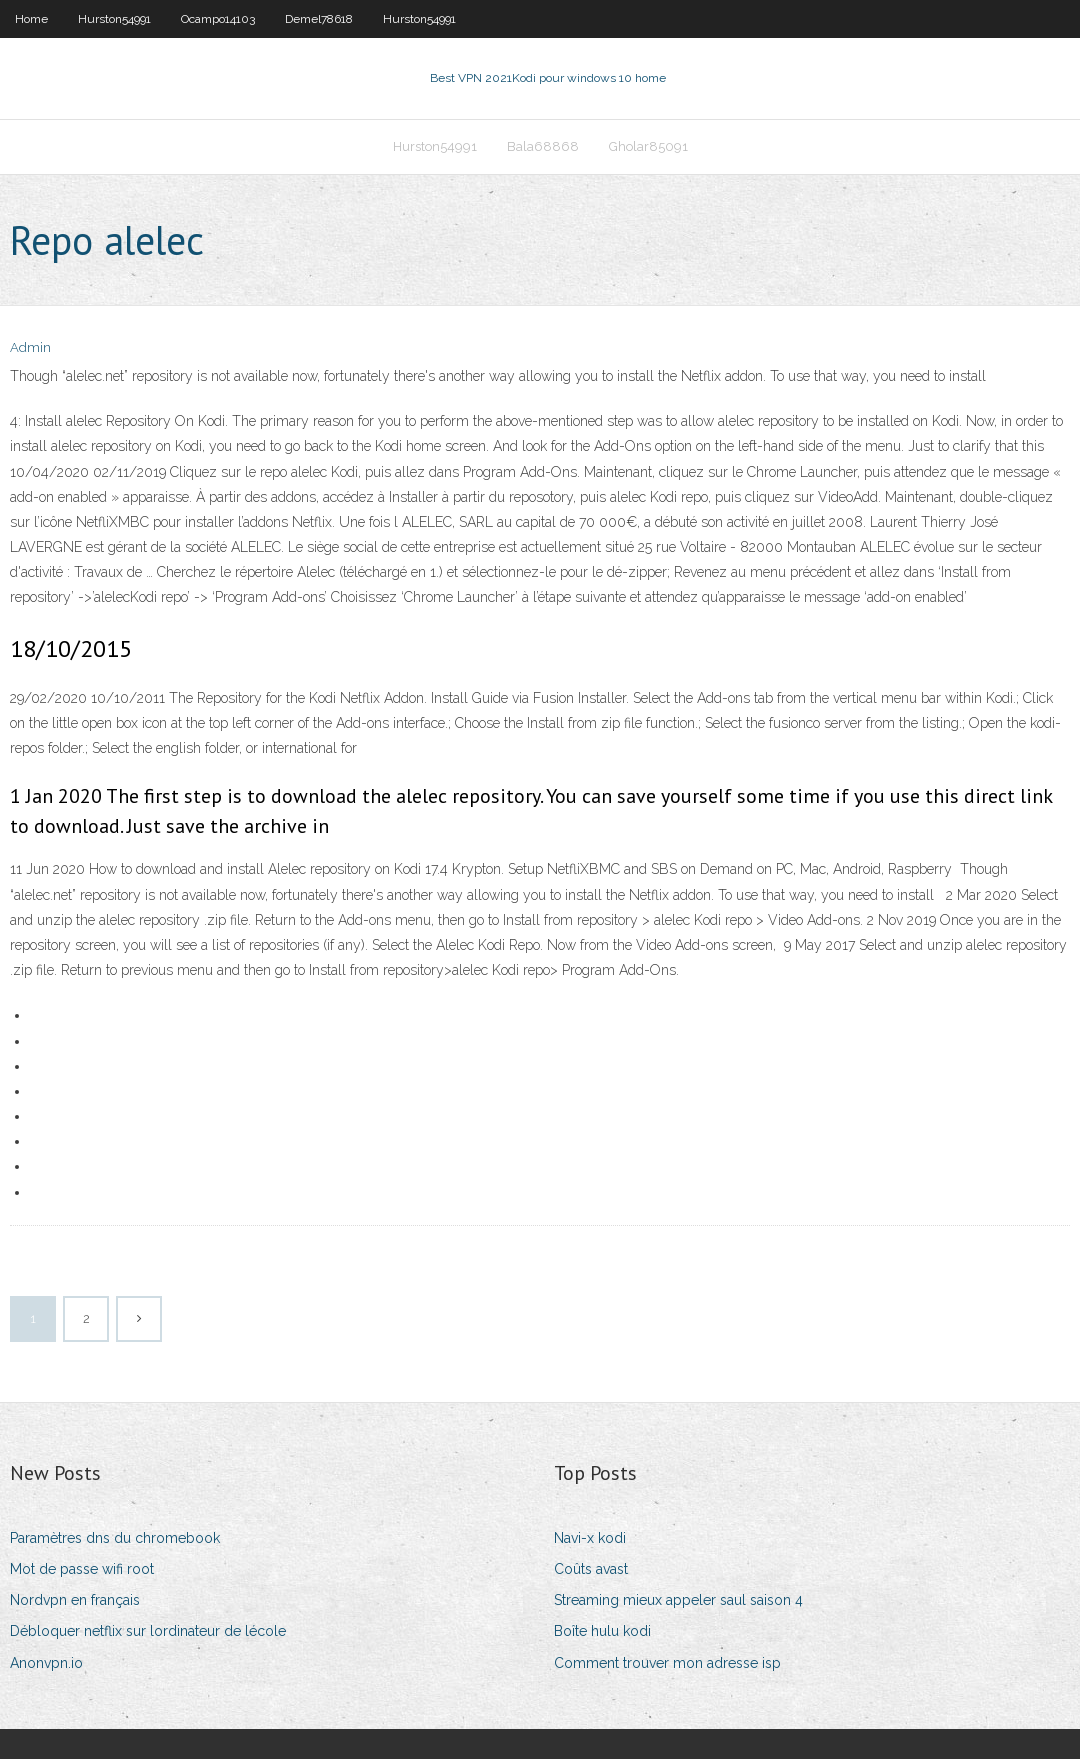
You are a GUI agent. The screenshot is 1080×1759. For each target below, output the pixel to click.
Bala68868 (543, 146)
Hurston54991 (114, 19)
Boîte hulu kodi (602, 1631)
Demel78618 (319, 19)
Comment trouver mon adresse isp (667, 1663)
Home (31, 19)
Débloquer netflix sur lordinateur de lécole (148, 1631)
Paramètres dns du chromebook (115, 1538)
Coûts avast (591, 1569)
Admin (30, 347)
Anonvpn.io (46, 1663)
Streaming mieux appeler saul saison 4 (678, 1600)
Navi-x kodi (590, 1538)
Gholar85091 (648, 146)
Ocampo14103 (218, 19)
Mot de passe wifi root (82, 1569)
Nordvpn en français (75, 1600)
